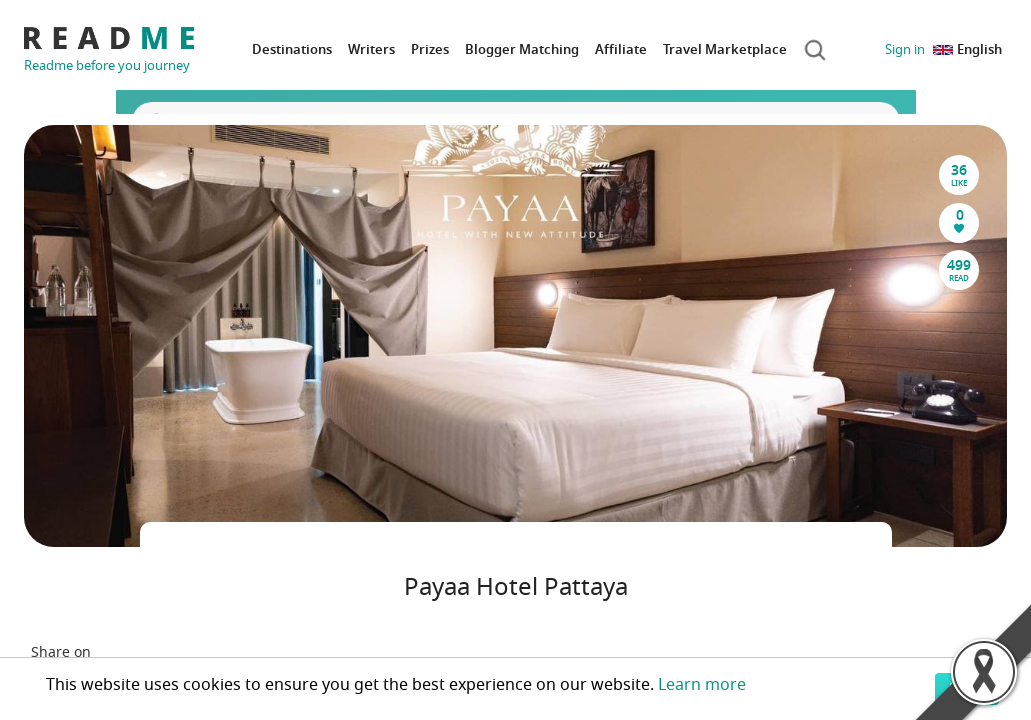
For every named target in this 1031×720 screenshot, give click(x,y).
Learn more (702, 685)
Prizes (430, 49)
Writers (371, 49)
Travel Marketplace (725, 49)
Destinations (292, 49)
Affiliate (621, 49)
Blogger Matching (522, 49)
